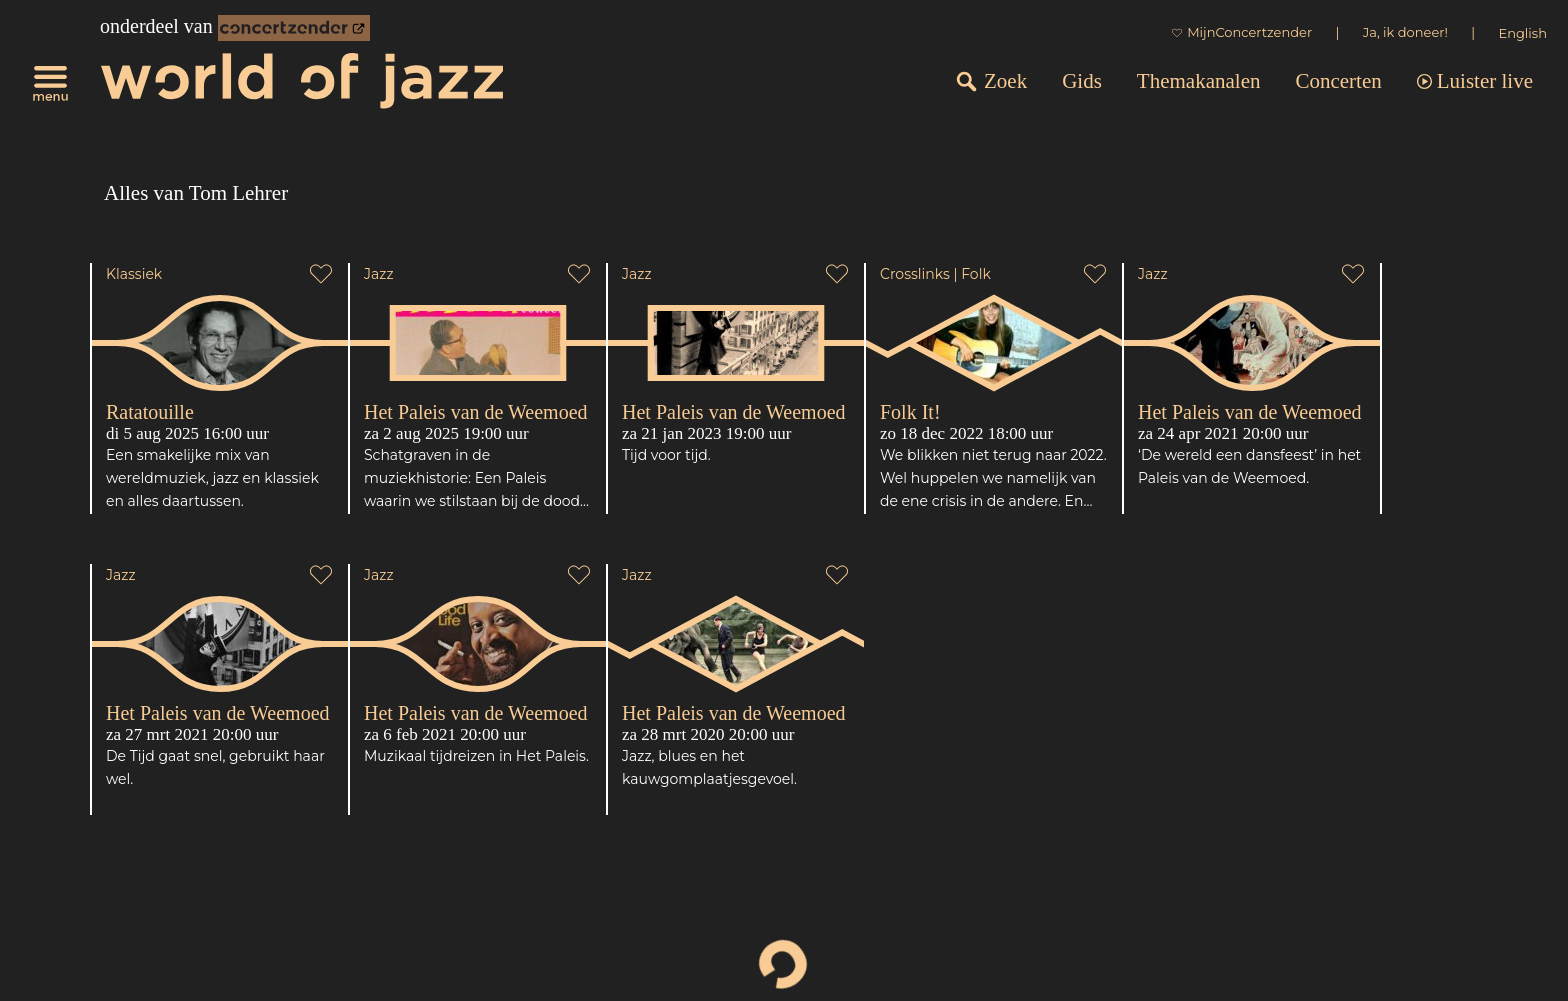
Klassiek (134, 274)
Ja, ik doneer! (1405, 32)
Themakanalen (1199, 81)
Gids (1082, 81)
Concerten (1338, 81)
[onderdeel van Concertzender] (294, 28)
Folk (976, 274)
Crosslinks (915, 274)
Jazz (379, 274)
